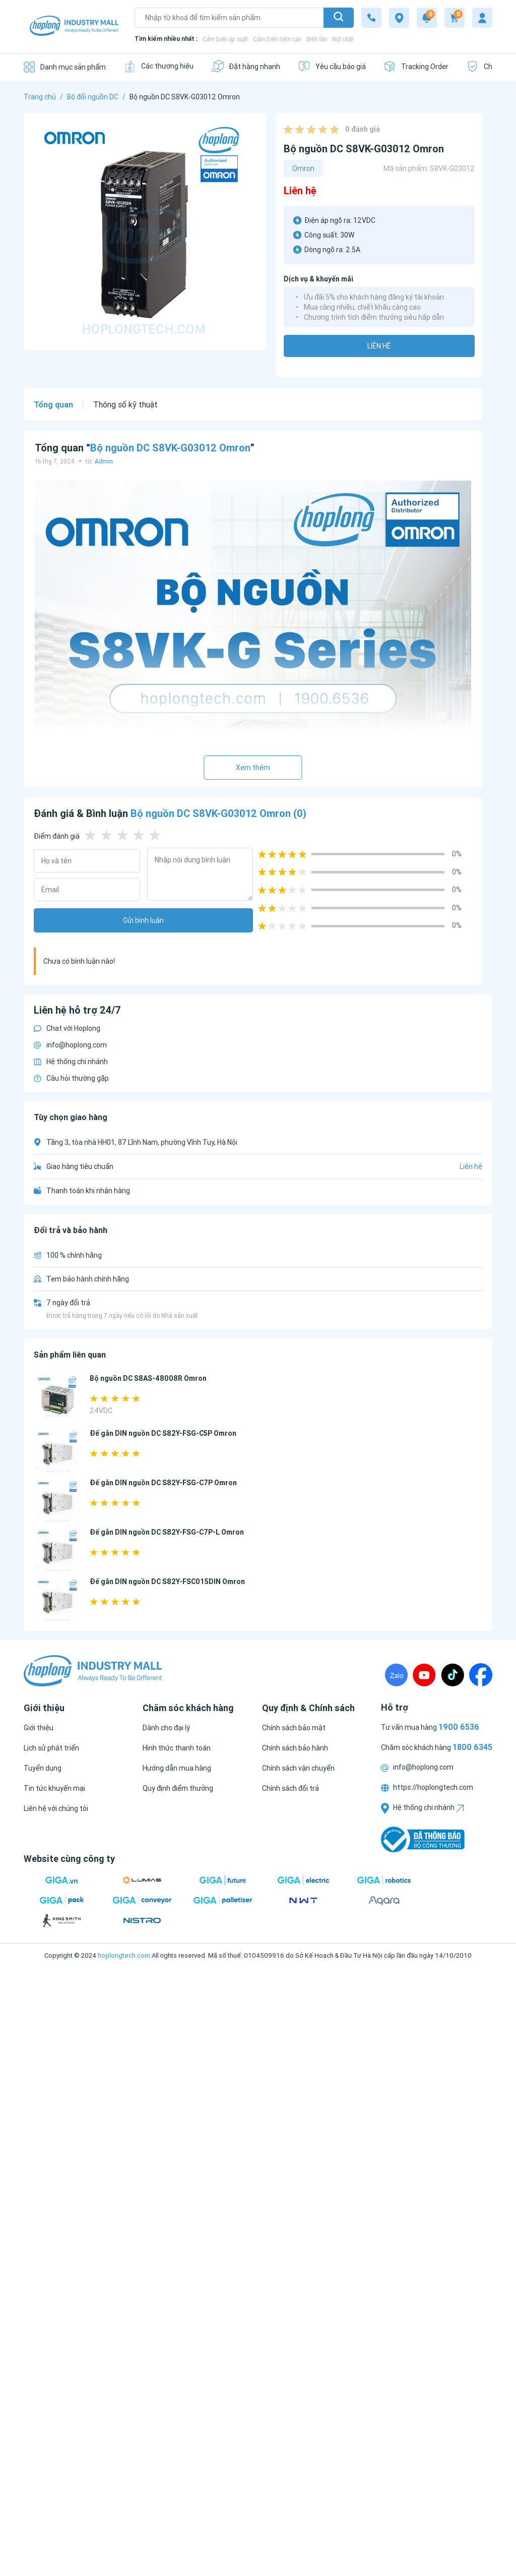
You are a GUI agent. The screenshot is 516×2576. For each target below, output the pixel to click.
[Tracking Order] (415, 66)
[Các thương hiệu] (158, 66)
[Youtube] (424, 1674)
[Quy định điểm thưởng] (178, 1788)
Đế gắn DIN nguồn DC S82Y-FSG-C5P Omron (163, 1433)
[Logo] (74, 27)
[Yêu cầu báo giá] (332, 66)
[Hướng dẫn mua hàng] (177, 1768)
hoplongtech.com (124, 1955)
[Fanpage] (480, 1674)
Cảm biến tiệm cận (277, 39)
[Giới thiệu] (38, 1728)
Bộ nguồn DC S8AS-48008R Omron (148, 1378)
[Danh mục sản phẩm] (65, 67)
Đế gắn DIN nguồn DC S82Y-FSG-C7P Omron (163, 1482)
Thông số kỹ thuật (125, 404)
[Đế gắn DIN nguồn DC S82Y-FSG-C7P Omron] (57, 1501)
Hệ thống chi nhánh (71, 1061)
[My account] (482, 18)
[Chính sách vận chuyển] (298, 1768)
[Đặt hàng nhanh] (245, 66)
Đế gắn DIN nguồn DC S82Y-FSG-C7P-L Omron (167, 1532)
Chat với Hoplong (67, 1028)
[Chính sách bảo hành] (295, 1748)
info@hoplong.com (70, 1044)
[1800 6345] (371, 18)
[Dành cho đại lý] (166, 1728)
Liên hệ (379, 345)
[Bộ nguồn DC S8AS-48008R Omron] (57, 1397)
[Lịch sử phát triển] (51, 1748)
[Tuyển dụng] (42, 1768)
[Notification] (427, 18)
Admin (104, 461)
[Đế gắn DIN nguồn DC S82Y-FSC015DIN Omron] (57, 1600)
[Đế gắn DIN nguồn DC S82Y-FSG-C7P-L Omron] (57, 1551)
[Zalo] (396, 1674)
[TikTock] (452, 1674)
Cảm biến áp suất (225, 39)
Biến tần (316, 39)
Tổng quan (53, 404)
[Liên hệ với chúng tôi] (56, 1808)
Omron (303, 168)
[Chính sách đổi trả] (290, 1788)
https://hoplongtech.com (427, 1787)
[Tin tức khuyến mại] (54, 1788)
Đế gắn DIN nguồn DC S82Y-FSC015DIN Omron (167, 1581)
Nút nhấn (343, 39)
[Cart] (454, 18)
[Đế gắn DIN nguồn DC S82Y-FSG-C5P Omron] (57, 1452)
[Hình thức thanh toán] (177, 1748)
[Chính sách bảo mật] (294, 1728)
